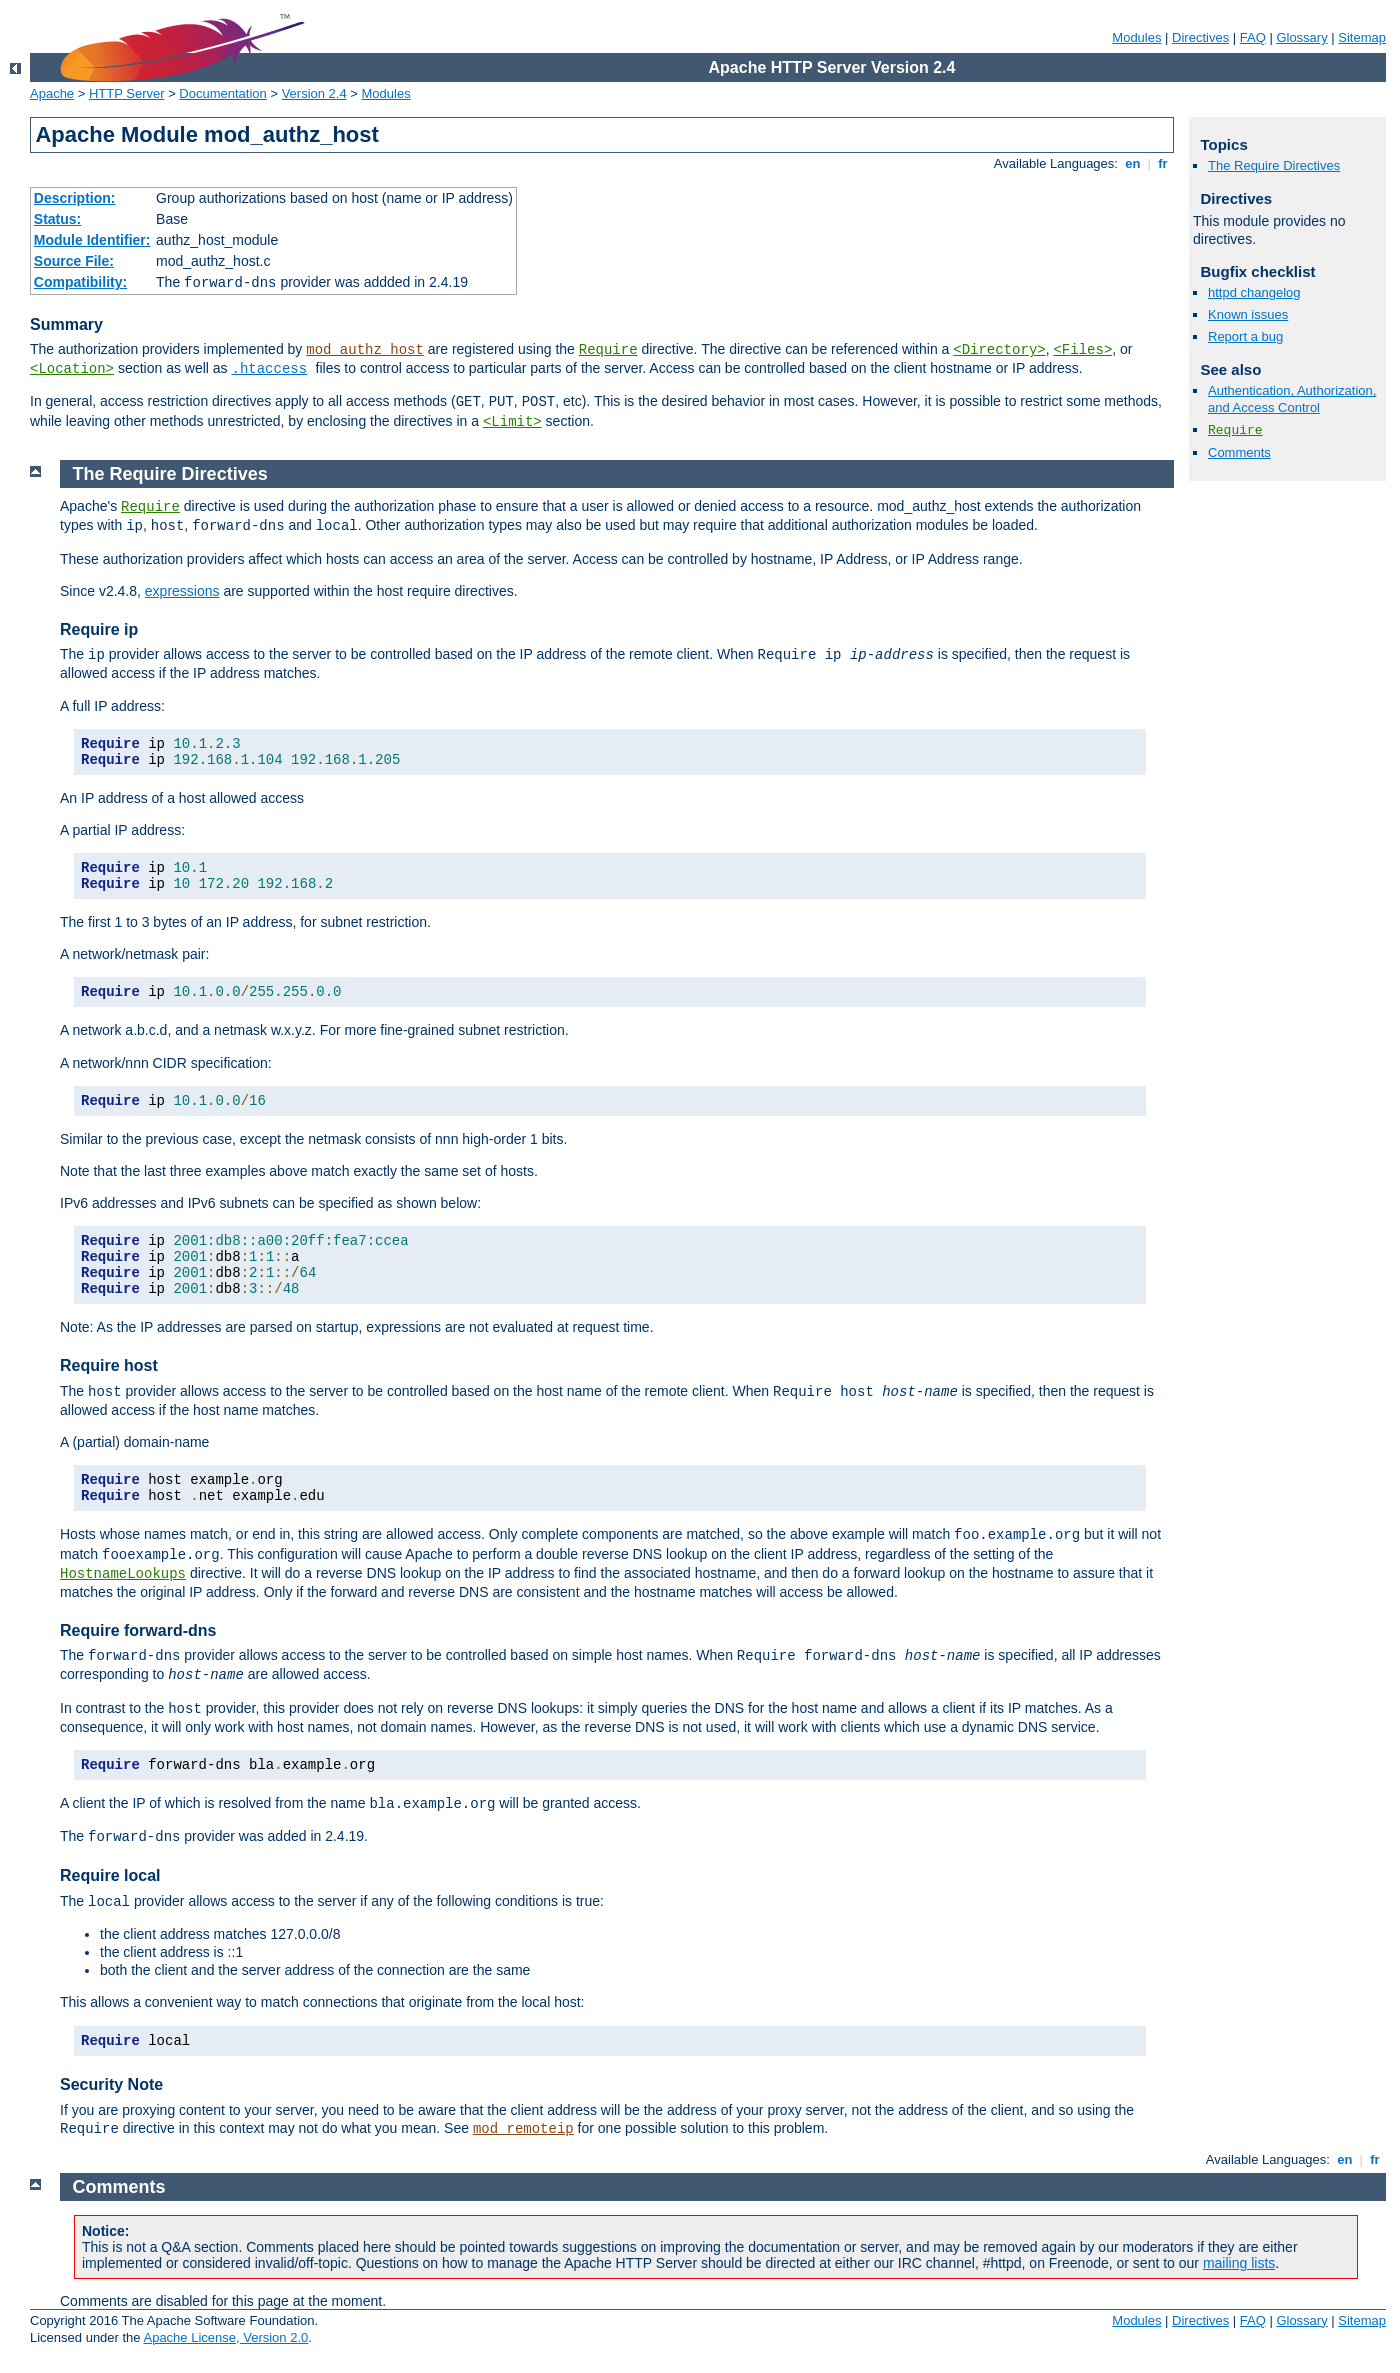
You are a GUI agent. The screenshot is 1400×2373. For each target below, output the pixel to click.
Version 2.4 (314, 93)
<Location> (72, 369)
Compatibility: (80, 282)
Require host (109, 1365)
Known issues (1248, 314)
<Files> (1082, 350)
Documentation (222, 93)
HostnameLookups (123, 1574)
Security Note (111, 2084)
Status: (57, 219)
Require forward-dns (138, 1630)
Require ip (99, 629)
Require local (110, 1875)
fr (1163, 163)
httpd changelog (1254, 292)
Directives (1200, 37)
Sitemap (1362, 37)
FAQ (1253, 37)
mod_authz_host (365, 350)
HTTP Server (127, 93)
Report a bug (1245, 336)
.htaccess (270, 369)
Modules (1136, 37)
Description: (75, 198)
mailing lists (1239, 2263)
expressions (182, 591)
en (1133, 163)
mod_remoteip (523, 2129)
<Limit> (512, 422)
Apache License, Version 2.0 (225, 2337)
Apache (52, 93)
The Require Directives (1274, 165)
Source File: (74, 261)
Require (608, 350)
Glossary (1301, 37)
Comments (1239, 452)
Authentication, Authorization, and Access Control (1292, 399)
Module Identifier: (92, 240)
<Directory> (999, 350)
